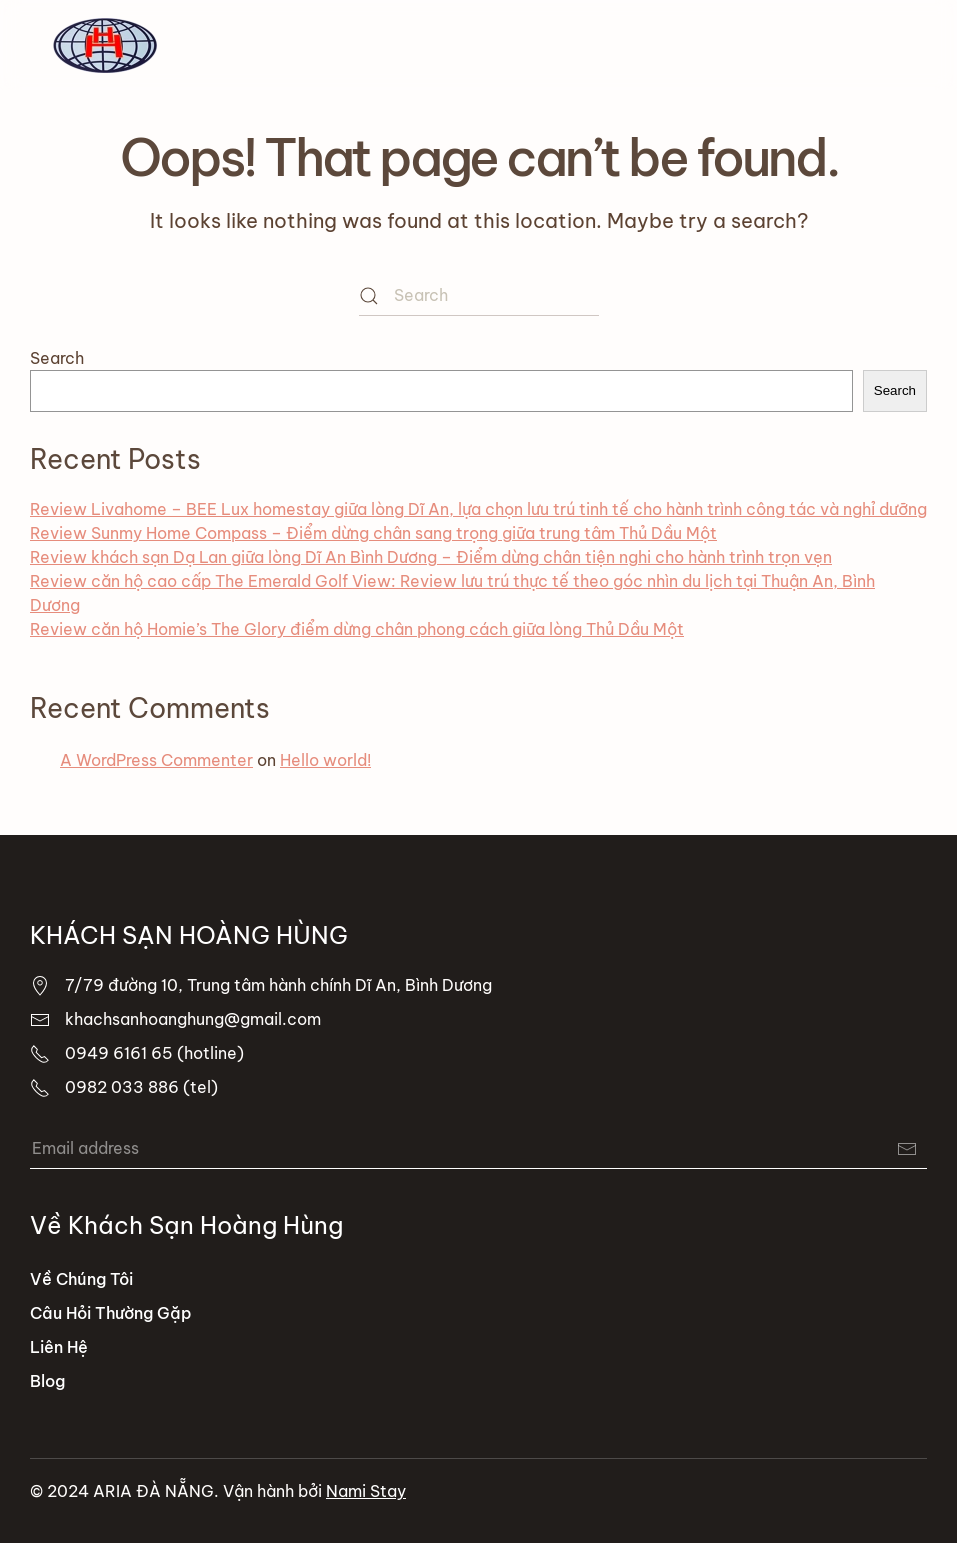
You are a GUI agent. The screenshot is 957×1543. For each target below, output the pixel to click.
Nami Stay (366, 1491)
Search (57, 358)
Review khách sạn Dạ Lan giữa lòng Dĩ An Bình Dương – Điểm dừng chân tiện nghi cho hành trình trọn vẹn (431, 557)
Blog (47, 1381)
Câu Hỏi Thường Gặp (111, 1313)
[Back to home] (105, 45)
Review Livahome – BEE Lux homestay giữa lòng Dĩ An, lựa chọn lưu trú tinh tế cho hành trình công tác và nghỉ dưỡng (478, 509)
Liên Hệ (59, 1347)
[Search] (479, 296)
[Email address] (478, 1149)
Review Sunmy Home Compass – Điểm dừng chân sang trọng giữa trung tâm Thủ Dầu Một (373, 533)
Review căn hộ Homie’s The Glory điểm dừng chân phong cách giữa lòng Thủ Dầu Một (357, 629)
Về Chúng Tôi (81, 1279)
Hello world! (325, 760)
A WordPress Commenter (156, 760)
